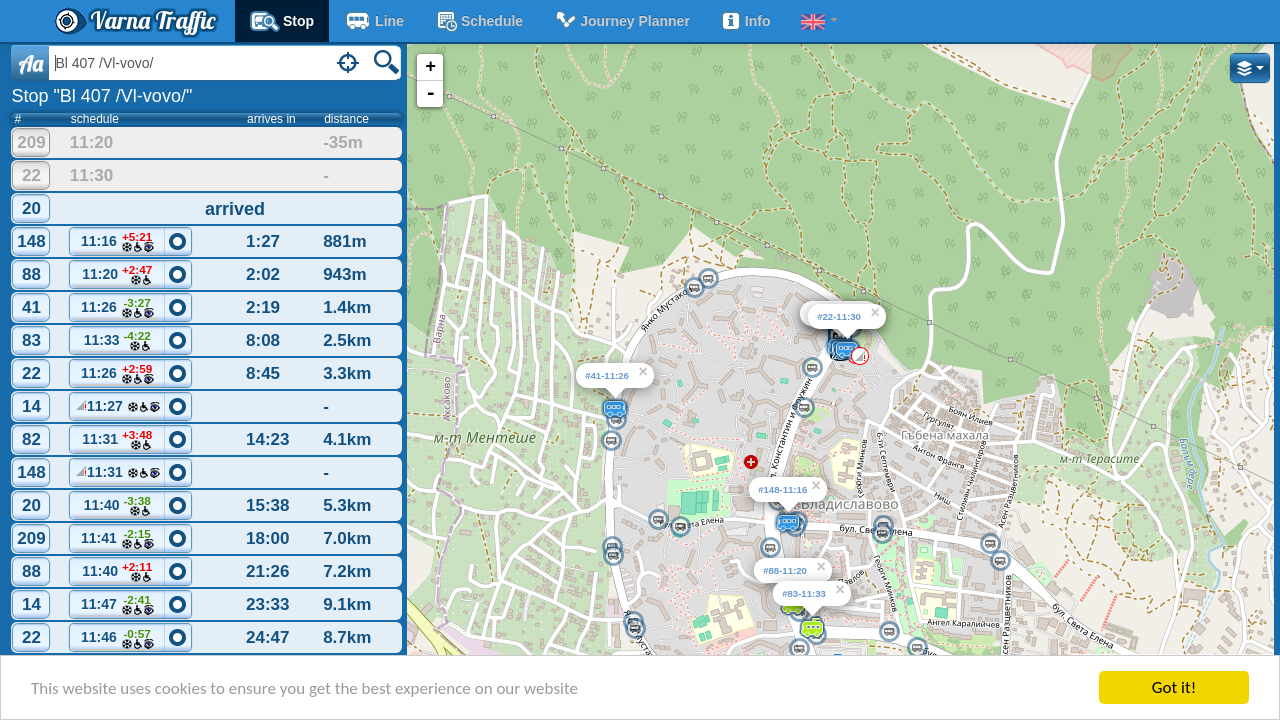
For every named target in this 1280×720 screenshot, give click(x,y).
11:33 (117, 341)
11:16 (117, 242)
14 (31, 406)
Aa (30, 63)
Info (745, 21)
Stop (282, 21)
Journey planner (621, 21)
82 (31, 439)
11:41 (117, 539)
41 (31, 307)
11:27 (117, 409)
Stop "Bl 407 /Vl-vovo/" (101, 96)
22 (31, 175)
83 (31, 340)
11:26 (117, 308)
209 (31, 142)
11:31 (117, 440)
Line (374, 21)
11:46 (117, 639)
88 (31, 274)
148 (31, 241)
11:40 (117, 506)
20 (31, 208)
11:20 (117, 275)
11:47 (117, 605)
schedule (478, 21)
